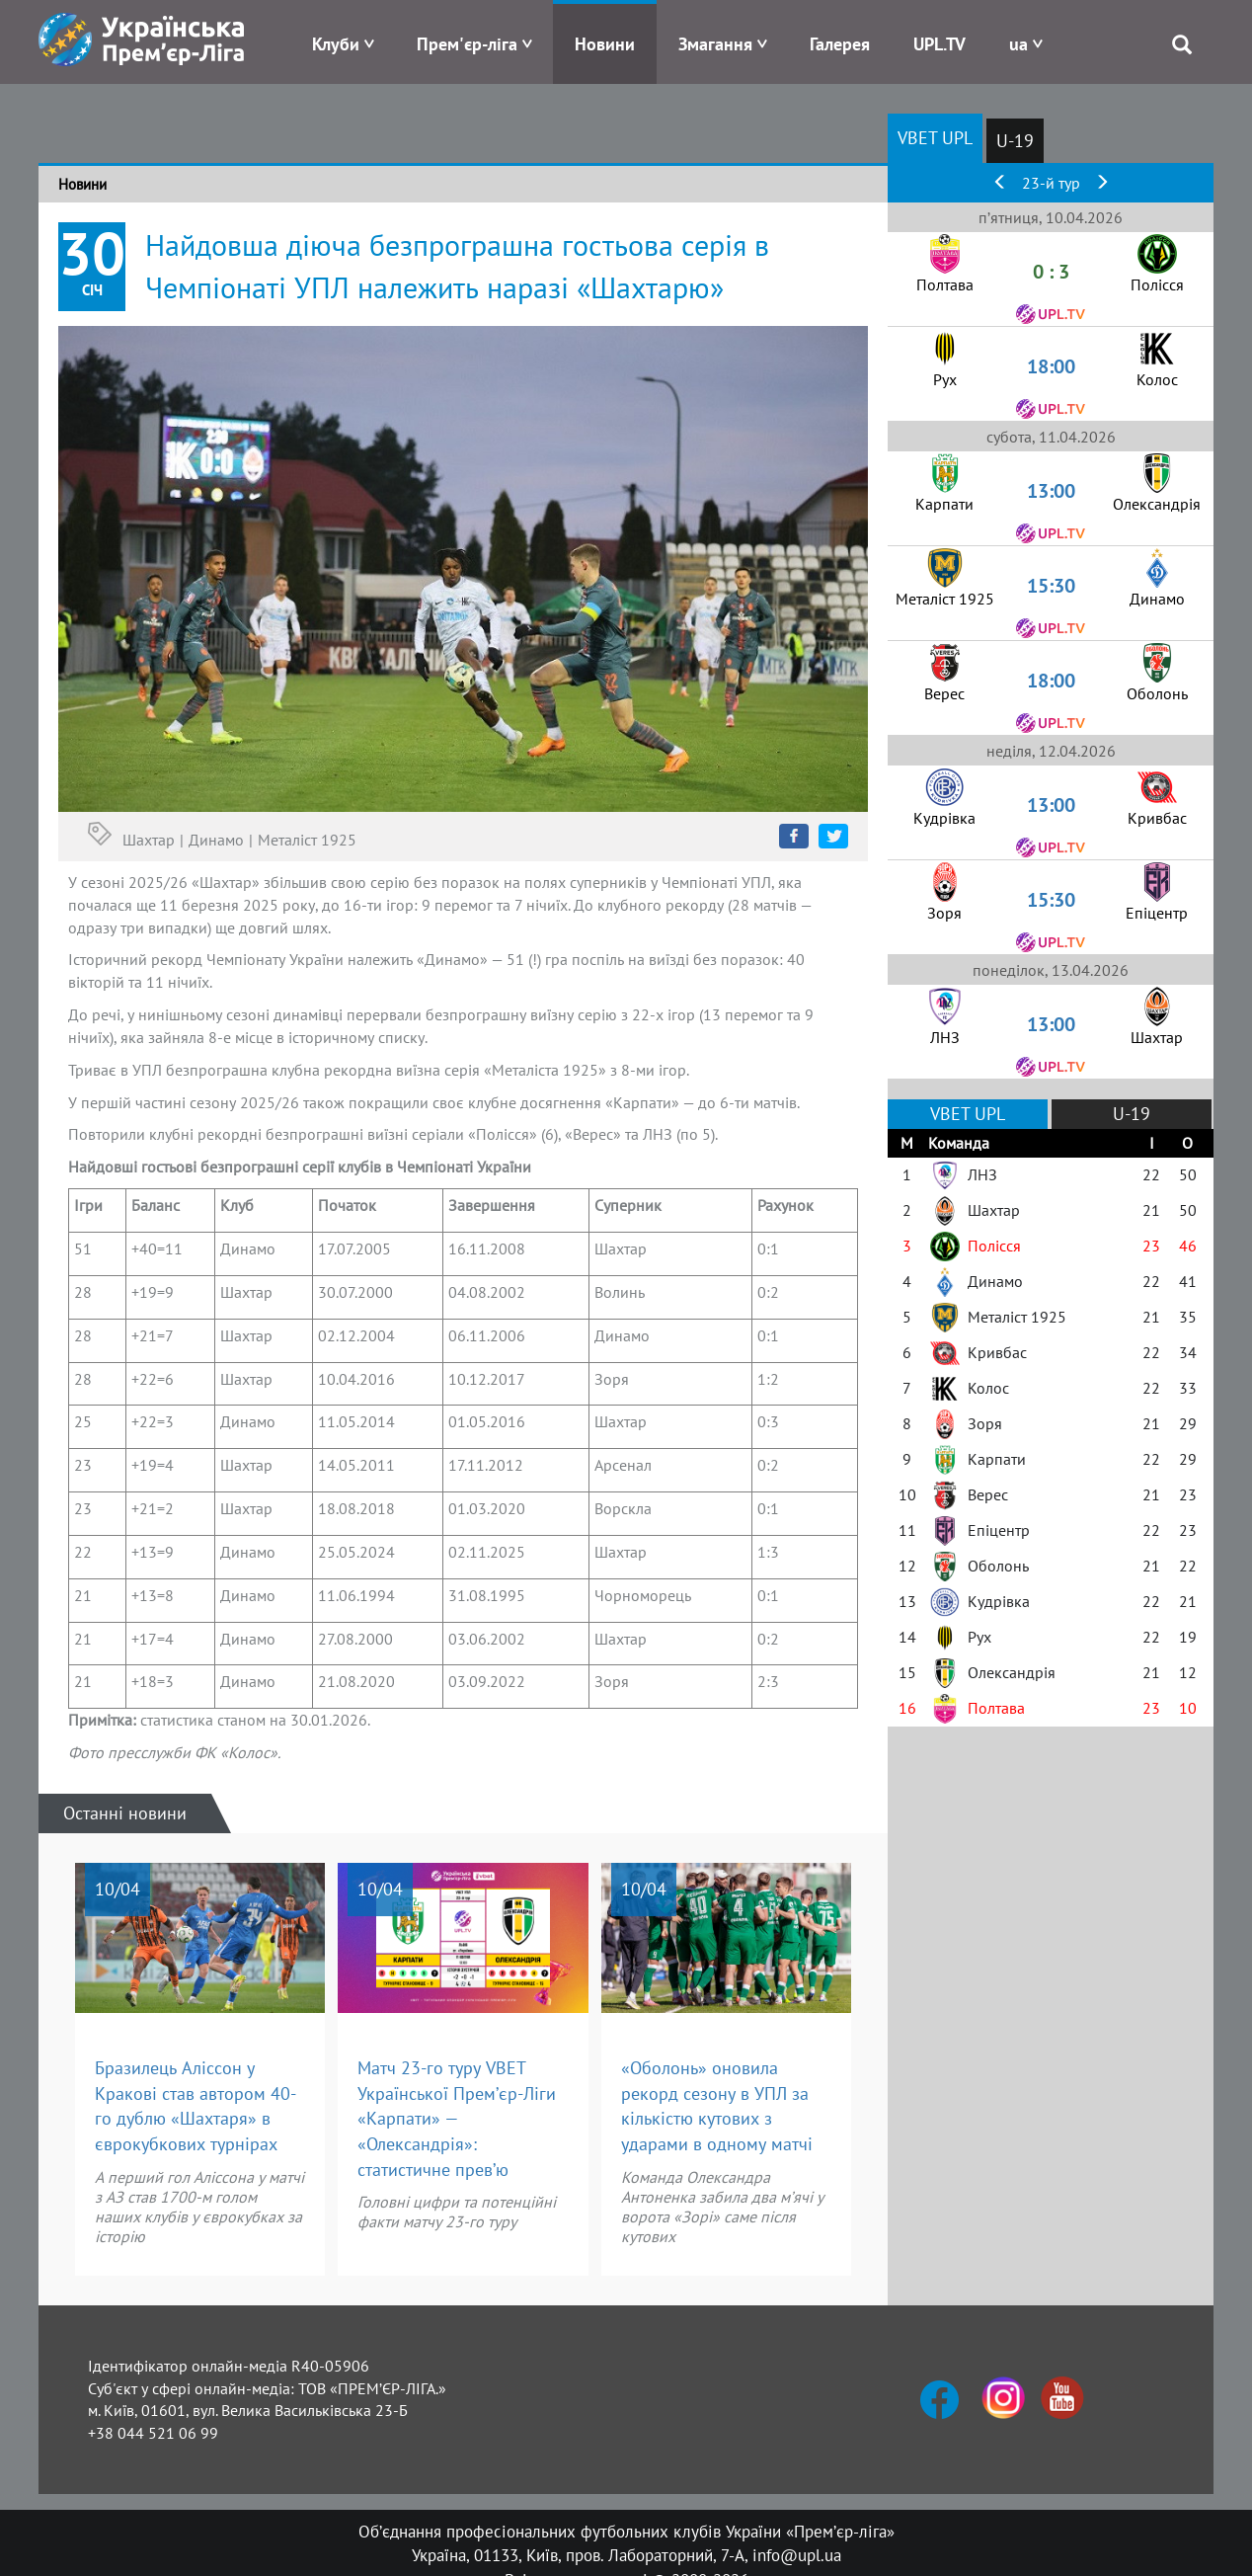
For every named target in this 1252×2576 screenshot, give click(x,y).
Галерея (840, 44)
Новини (605, 44)
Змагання (715, 44)
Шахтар (148, 839)
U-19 (1015, 140)
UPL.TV (939, 44)
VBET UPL (935, 137)
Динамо (216, 839)
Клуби (335, 44)
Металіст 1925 (307, 839)
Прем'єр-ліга (467, 44)
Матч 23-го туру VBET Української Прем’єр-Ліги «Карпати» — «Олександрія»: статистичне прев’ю (456, 2118)
